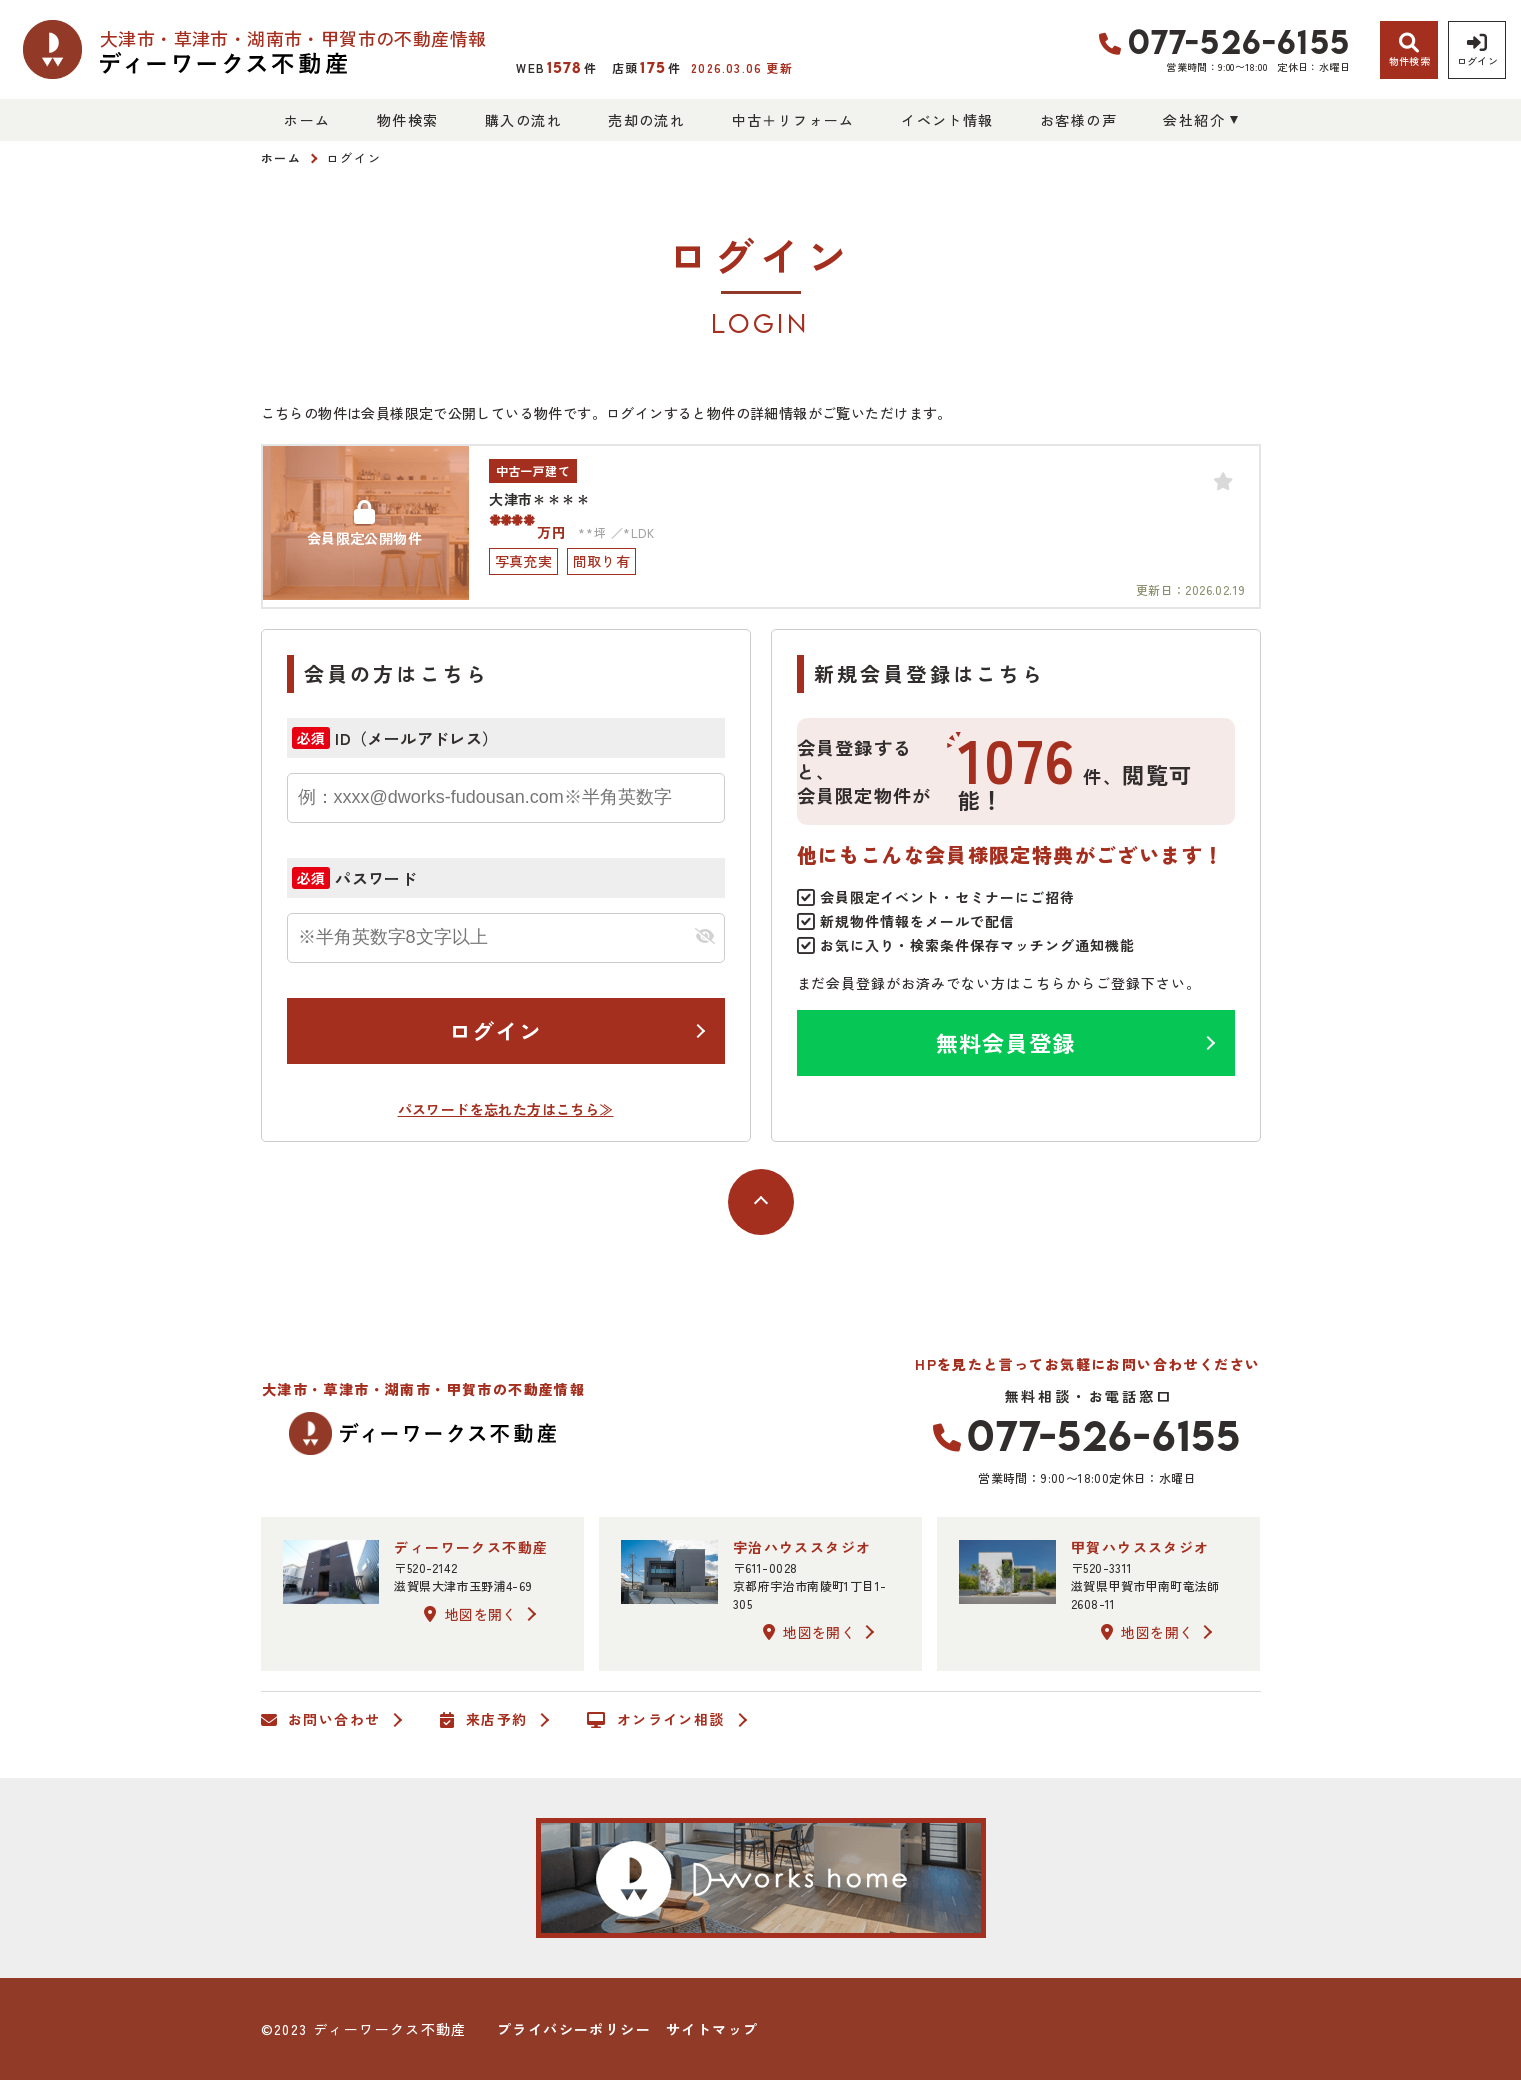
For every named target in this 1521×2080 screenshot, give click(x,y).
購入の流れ (523, 120)
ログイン (495, 1030)
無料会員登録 (1005, 1042)
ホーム (307, 120)
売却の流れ (646, 120)
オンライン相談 (655, 1720)
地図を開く (470, 1614)
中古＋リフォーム (793, 120)
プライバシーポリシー (574, 2029)
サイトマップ (712, 2029)
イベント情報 (947, 120)
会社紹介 (1194, 120)
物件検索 (408, 120)
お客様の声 (1078, 120)
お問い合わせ (321, 1720)
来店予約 (483, 1720)
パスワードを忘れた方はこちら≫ (506, 1109)
